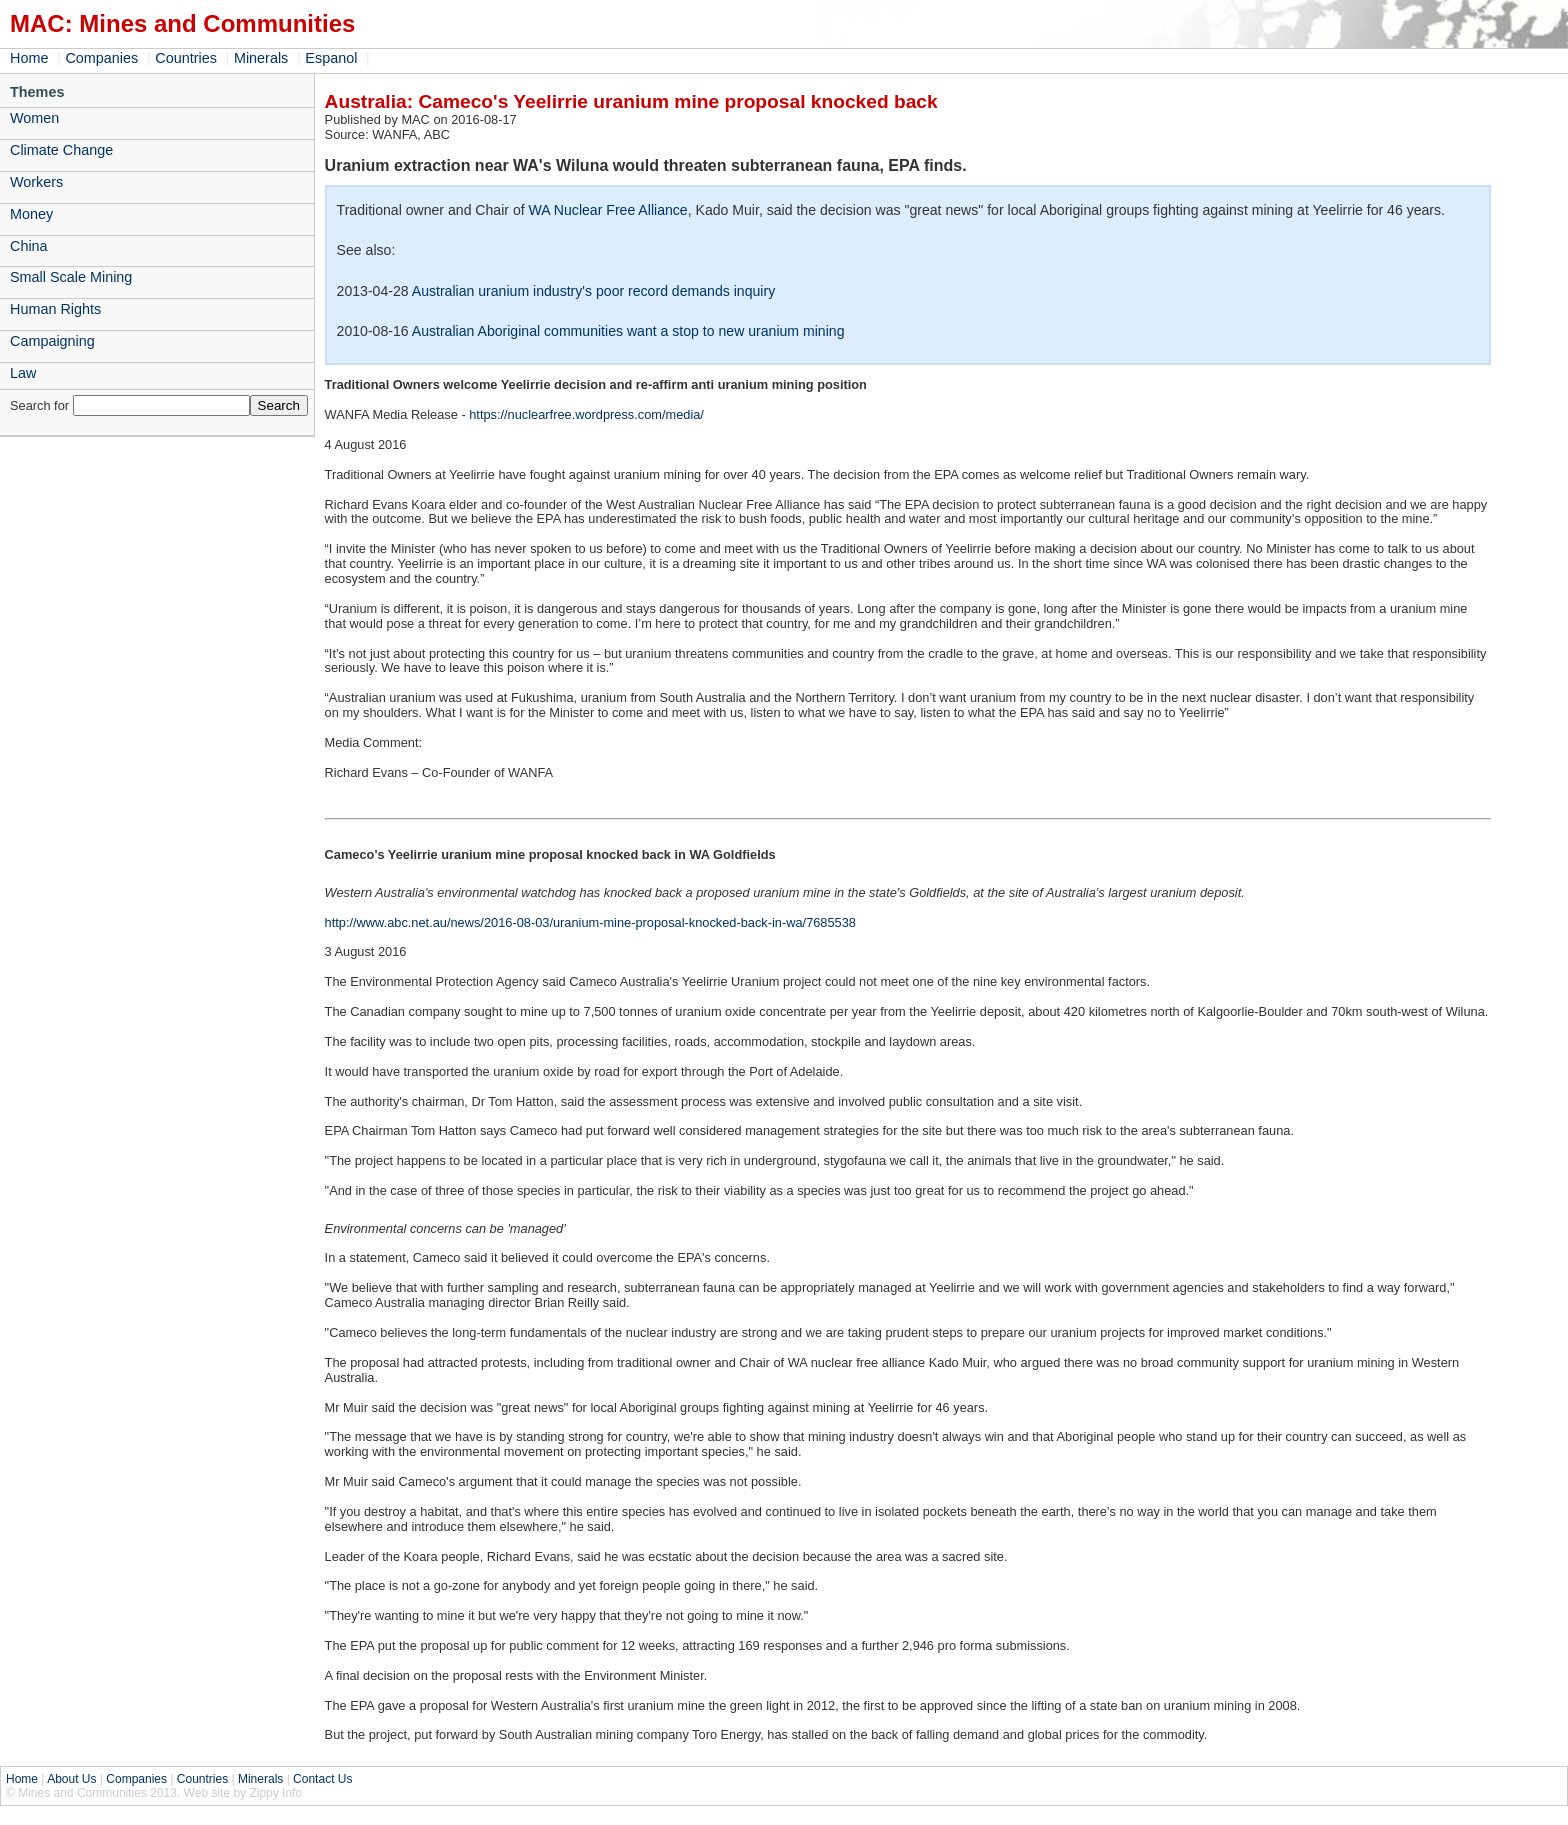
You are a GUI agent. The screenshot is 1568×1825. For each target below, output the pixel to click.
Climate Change (61, 150)
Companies (101, 58)
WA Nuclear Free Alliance (608, 210)
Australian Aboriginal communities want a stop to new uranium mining (628, 331)
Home (29, 58)
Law (23, 373)
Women (34, 118)
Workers (36, 182)
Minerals (261, 58)
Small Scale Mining (71, 277)
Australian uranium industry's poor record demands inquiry (593, 291)
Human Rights (55, 309)
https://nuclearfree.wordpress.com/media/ (586, 414)
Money (31, 214)
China (29, 246)
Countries (186, 58)
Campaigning (52, 341)
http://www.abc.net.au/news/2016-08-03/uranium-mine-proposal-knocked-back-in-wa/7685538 (590, 922)
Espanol (331, 58)
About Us (71, 1779)
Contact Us (322, 1779)
